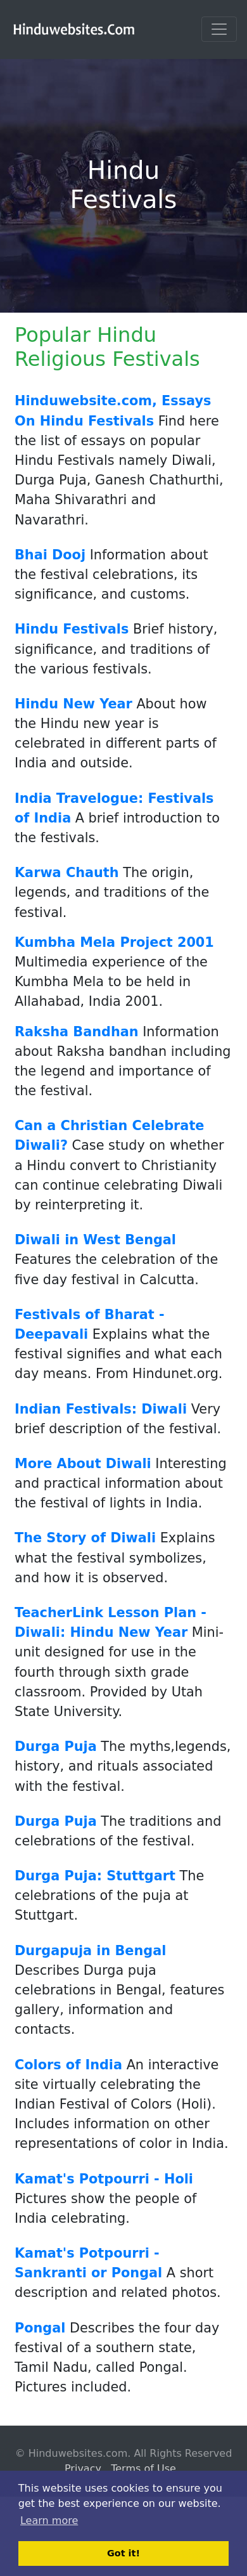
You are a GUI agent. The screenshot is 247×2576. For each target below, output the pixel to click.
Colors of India (68, 2064)
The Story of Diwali (85, 1537)
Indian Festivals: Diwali (101, 1409)
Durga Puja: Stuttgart (95, 1875)
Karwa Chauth (67, 872)
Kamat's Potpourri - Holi (104, 2179)
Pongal (40, 2328)
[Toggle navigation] (219, 29)
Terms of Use (143, 2468)
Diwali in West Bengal (95, 1239)
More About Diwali (83, 1463)
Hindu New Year (73, 704)
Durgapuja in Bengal (90, 1950)
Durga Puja (56, 1746)
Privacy (83, 2468)
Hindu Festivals (72, 629)
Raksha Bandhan (77, 1031)
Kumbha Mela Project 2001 (114, 942)
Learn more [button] (49, 2520)
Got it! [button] (123, 2553)
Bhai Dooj (50, 555)
